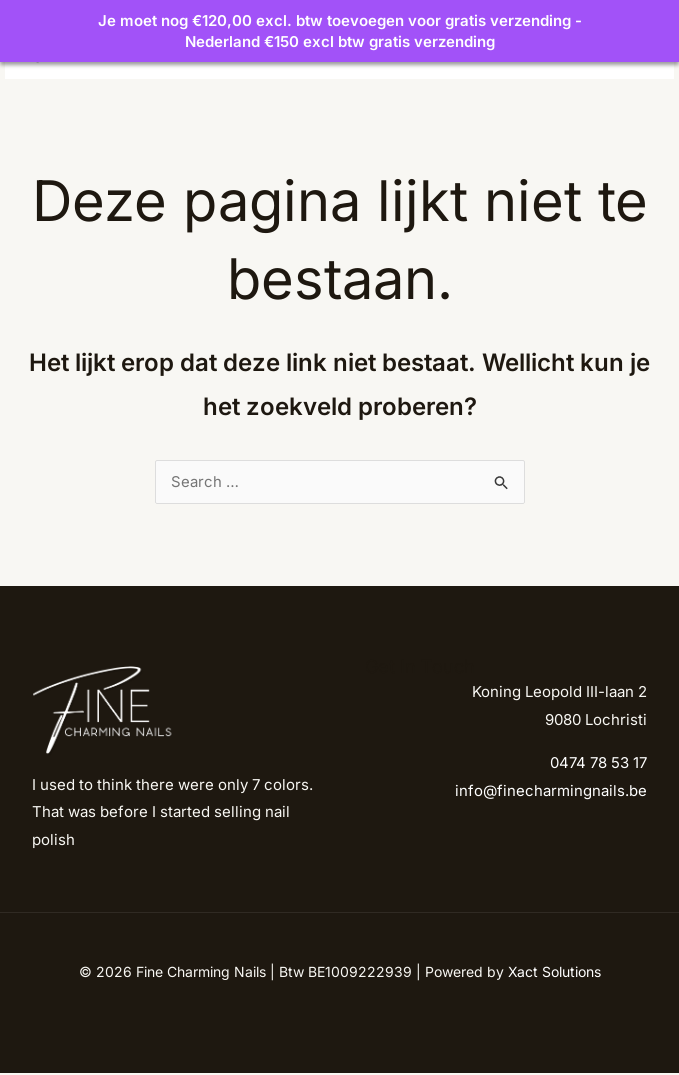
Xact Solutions (554, 973)
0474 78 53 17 (598, 764)
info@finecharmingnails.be (551, 792)
